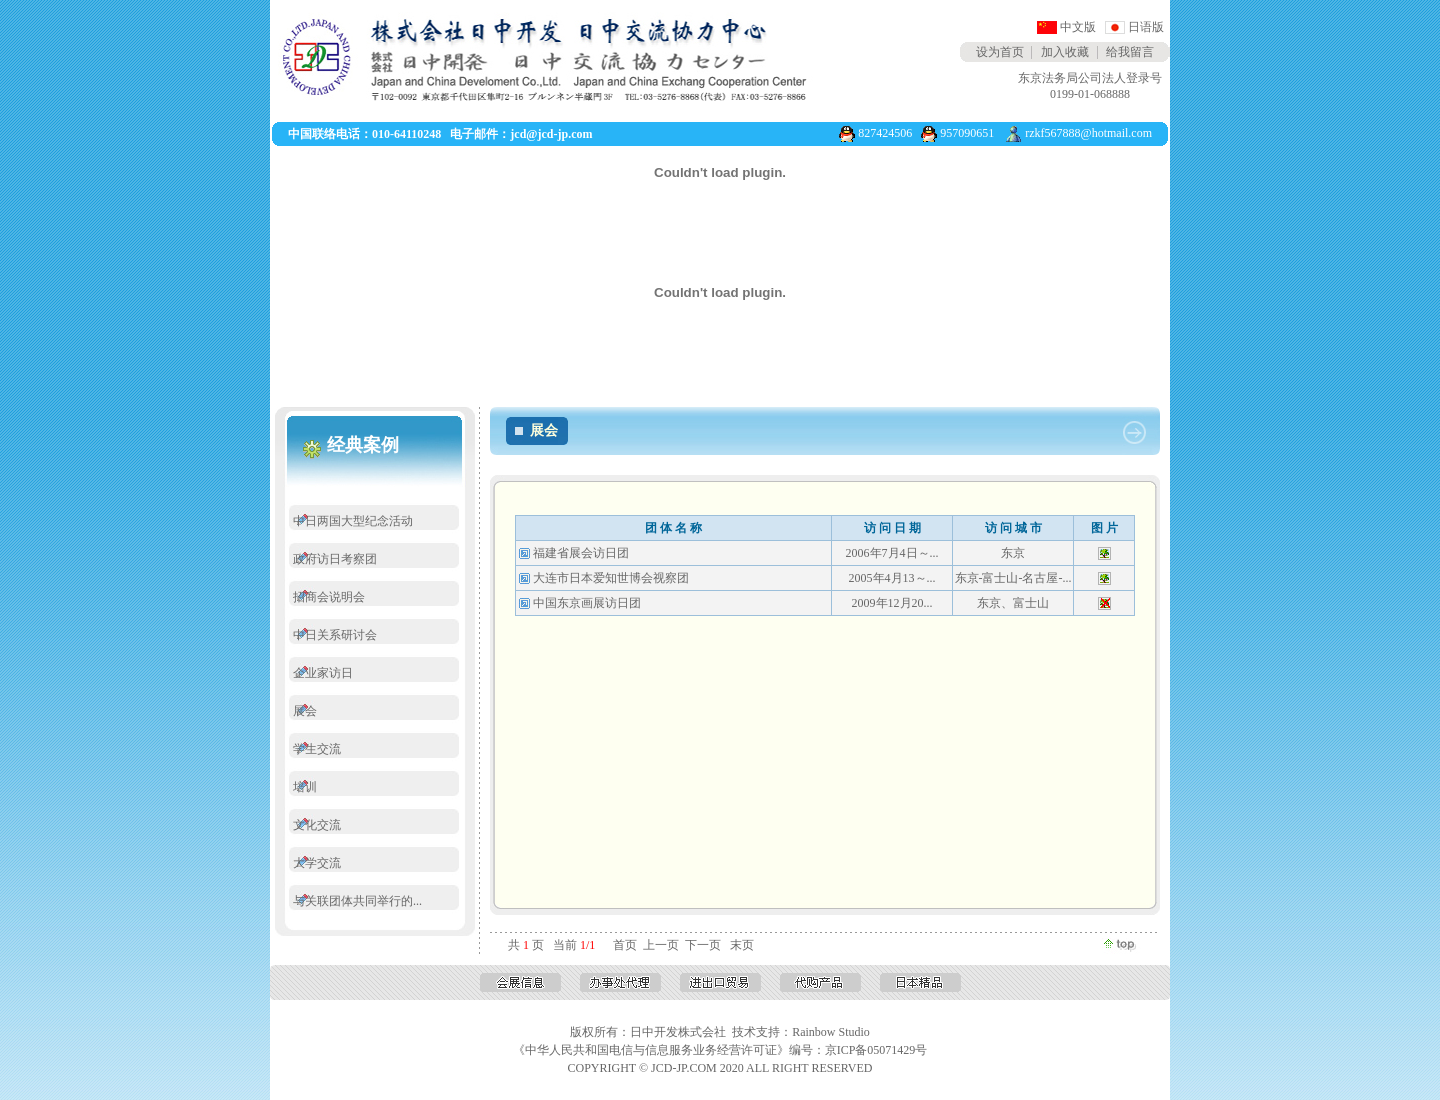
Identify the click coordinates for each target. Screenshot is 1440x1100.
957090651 (967, 133)
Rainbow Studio (831, 1032)
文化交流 (317, 825)
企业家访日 (323, 673)
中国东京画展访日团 (587, 603)
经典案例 (363, 445)
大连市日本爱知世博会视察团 (611, 578)
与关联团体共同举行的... (357, 901)
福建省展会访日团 (581, 553)
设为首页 (1000, 52)
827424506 (885, 133)
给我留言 (1130, 52)
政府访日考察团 (335, 559)
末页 (742, 945)
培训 (305, 787)
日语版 (1146, 27)
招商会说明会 (329, 597)
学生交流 (317, 749)
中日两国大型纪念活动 (353, 521)
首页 (625, 945)
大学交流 (317, 863)
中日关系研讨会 (335, 635)
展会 (305, 711)
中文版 (1078, 27)
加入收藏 (1065, 52)
